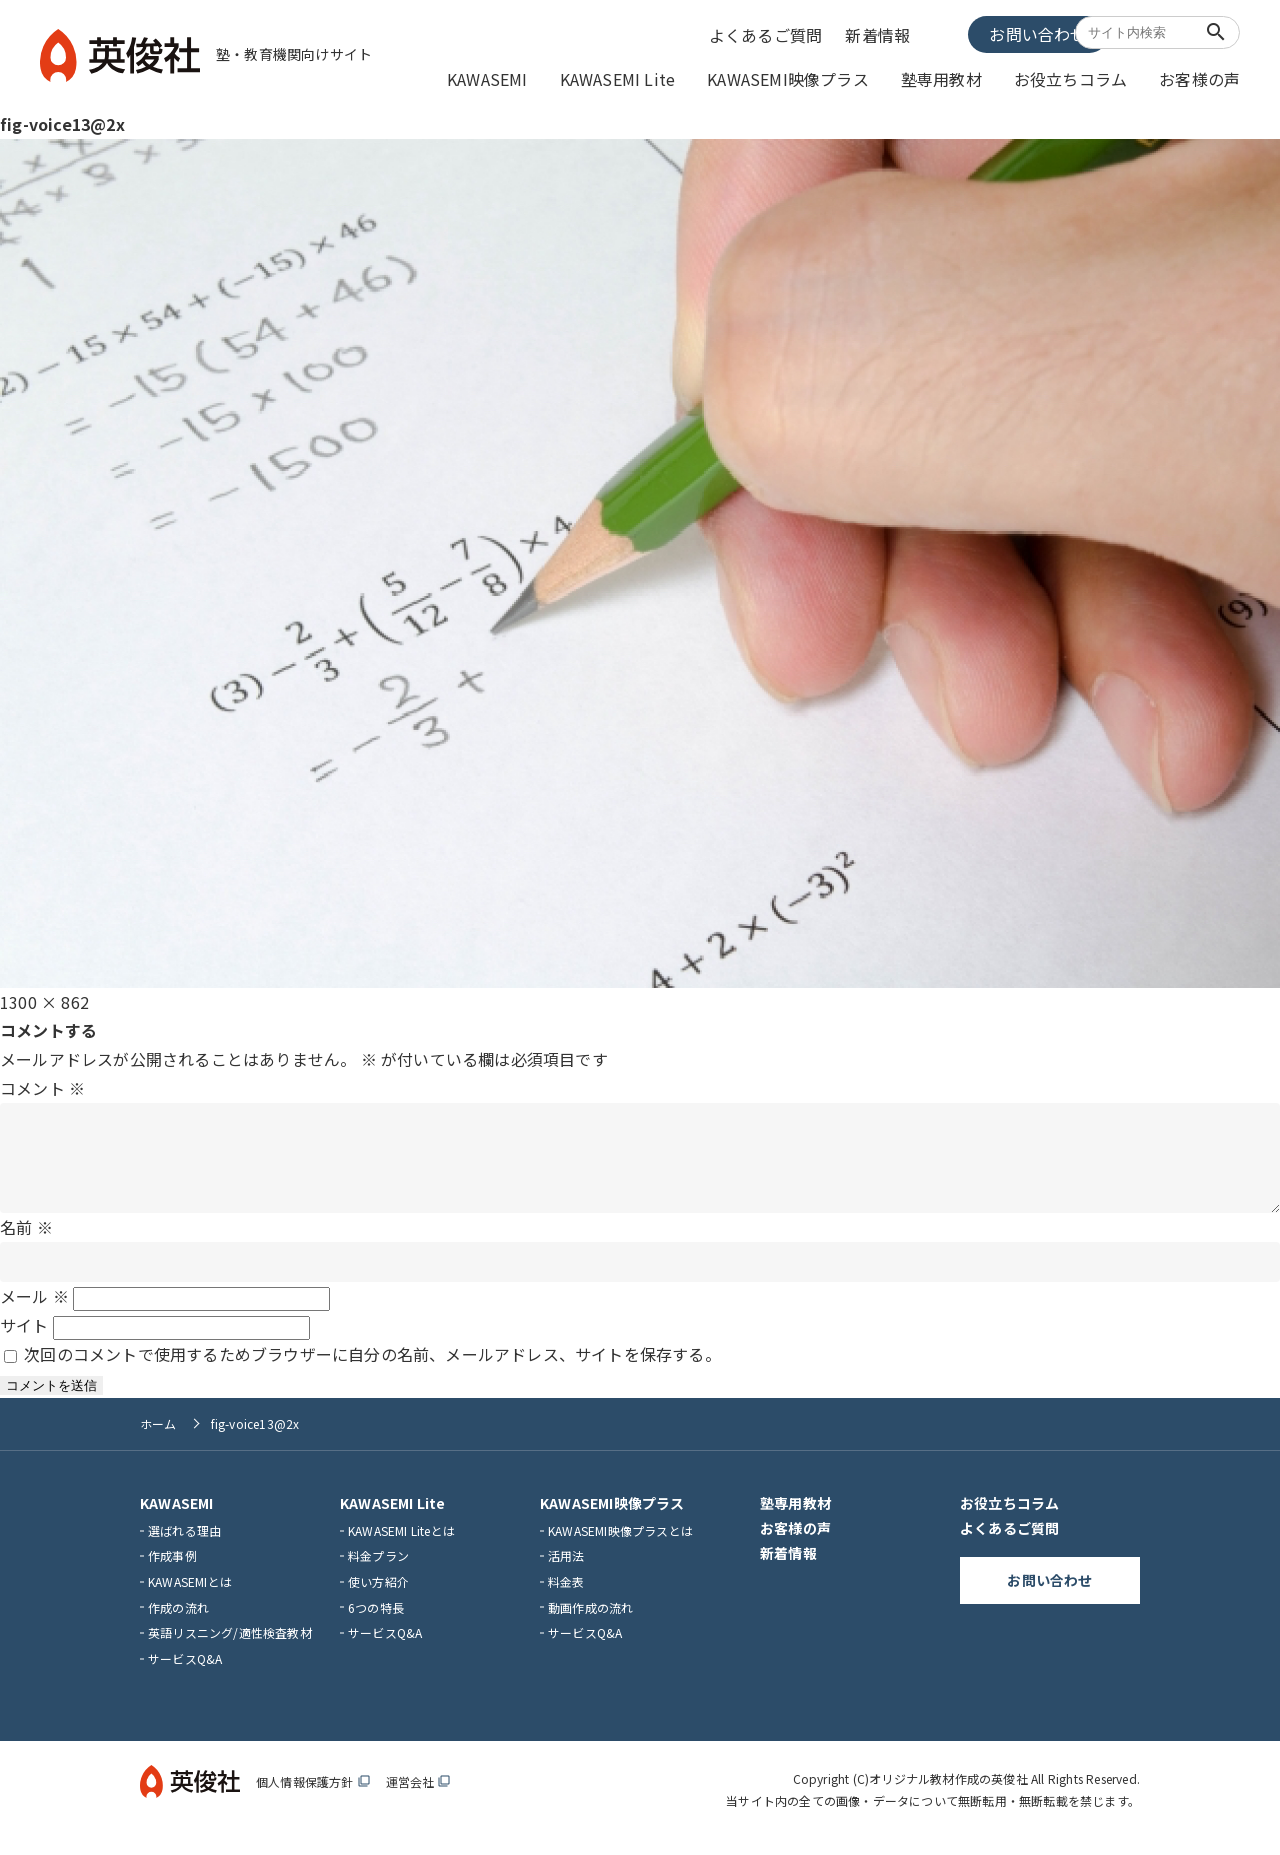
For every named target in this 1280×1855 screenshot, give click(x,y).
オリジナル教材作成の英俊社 (948, 1795)
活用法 (566, 1572)
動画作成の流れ (590, 1623)
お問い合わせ (994, 32)
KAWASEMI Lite (675, 77)
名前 (26, 1243)
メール (34, 1313)
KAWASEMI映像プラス (831, 77)
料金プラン (378, 1572)
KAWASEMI (556, 77)
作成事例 (172, 1572)
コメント (42, 1084)
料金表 (566, 1597)
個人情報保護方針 (313, 1798)
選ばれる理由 (184, 1546)
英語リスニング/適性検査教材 (230, 1649)
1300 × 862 (44, 998)
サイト (24, 1342)
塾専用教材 (970, 77)
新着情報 (881, 33)
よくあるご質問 (772, 33)
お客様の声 (1204, 77)
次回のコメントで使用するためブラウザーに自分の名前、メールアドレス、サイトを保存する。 (372, 1370)
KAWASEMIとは (190, 1597)
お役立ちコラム (1087, 77)
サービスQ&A (185, 1674)
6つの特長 (376, 1623)
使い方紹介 (378, 1597)
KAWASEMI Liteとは (401, 1546)
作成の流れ (178, 1623)
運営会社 (418, 1798)
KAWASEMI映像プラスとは (620, 1546)
